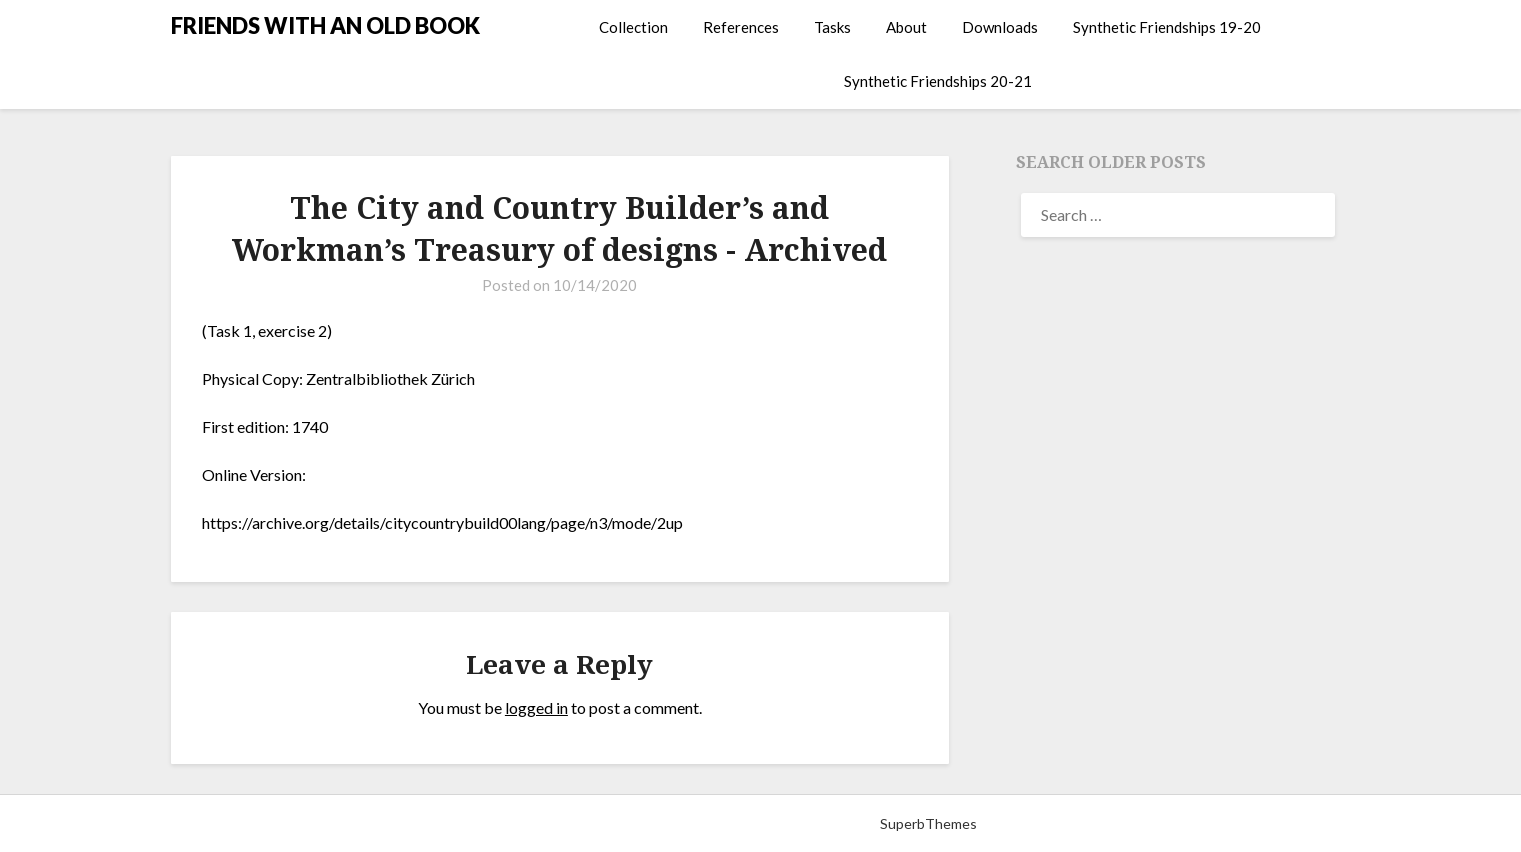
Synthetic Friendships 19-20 (1167, 27)
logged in (536, 707)
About (906, 27)
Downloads (1000, 27)
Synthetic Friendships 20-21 (938, 81)
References (741, 27)
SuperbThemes (928, 823)
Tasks (832, 27)
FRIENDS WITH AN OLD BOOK (325, 25)
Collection (633, 27)
